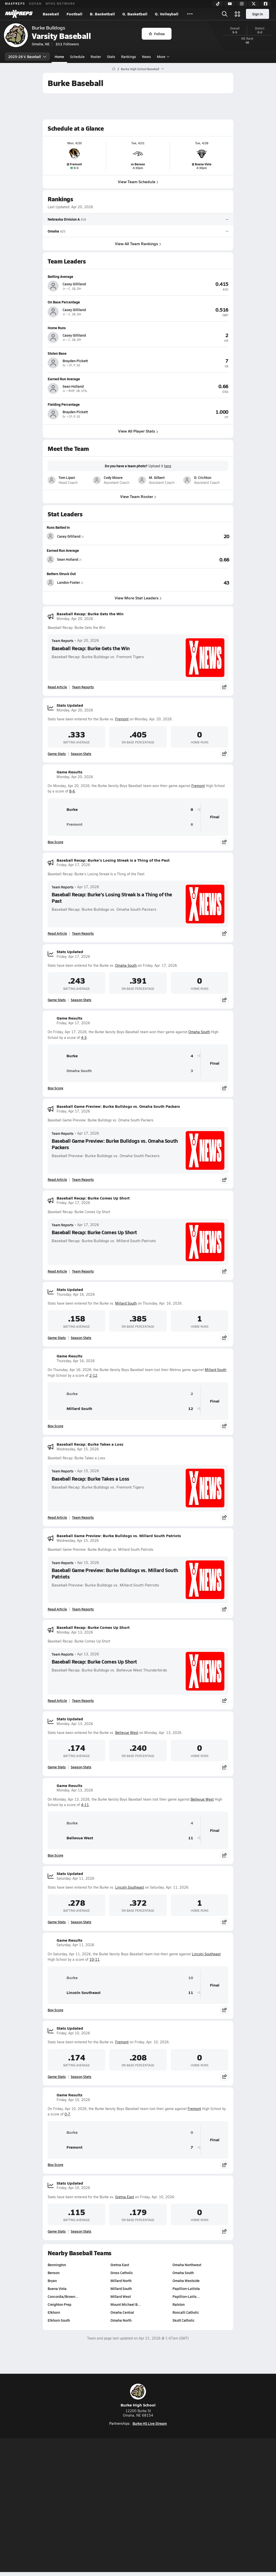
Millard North (121, 2280)
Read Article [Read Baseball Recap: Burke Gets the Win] (57, 686)
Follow (157, 33)
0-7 (67, 2114)
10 (190, 1977)
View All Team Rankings (138, 243)
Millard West (120, 2296)
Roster (96, 56)
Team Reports (62, 640)
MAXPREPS (15, 3)
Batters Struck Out (61, 573)
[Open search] (224, 13)
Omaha (53, 231)
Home (59, 56)
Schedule (77, 56)
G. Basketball (134, 14)
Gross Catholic (121, 2272)
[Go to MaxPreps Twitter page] (156, 2479)
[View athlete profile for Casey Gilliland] (138, 276)
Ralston (178, 2304)
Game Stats (57, 753)
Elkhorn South (59, 2320)
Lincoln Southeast (129, 1887)
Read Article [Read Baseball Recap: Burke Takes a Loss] (57, 1517)
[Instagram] (241, 3)
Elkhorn (54, 2312)
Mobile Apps (149, 2491)
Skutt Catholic (183, 2320)
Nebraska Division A (64, 219)
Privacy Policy (150, 2500)
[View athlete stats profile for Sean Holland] (92, 559)
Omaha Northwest (186, 2264)
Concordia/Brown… (63, 2296)
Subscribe (122, 2500)
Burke (65, 810)
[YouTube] (229, 3)
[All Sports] (189, 13)
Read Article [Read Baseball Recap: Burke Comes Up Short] (57, 1271)
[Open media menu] (237, 13)
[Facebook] (265, 3)
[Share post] (224, 687)
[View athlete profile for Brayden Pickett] (138, 353)
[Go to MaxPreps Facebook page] (174, 2479)
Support (138, 2521)
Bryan (52, 2280)
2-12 (93, 1375)
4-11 (85, 1804)
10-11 (94, 1959)
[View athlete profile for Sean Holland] (138, 379)
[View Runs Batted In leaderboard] (183, 536)
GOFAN (35, 3)
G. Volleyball (166, 14)
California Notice (153, 2508)
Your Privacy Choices (138, 2515)
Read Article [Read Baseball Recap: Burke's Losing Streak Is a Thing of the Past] (57, 933)
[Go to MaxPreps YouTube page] (120, 2479)
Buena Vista (57, 2288)
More (162, 56)
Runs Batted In (58, 527)
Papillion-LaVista (186, 2288)
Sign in (257, 13)
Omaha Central (122, 2312)
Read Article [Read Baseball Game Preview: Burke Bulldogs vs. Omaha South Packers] (57, 1179)
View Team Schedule (138, 181)
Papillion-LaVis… (186, 2296)
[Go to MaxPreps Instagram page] (138, 2479)
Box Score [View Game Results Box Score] (55, 841)
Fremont (122, 719)
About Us (124, 2491)
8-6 (72, 791)
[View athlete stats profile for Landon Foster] (92, 582)
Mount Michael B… (125, 2304)
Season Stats (81, 753)
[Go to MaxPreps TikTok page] (102, 2479)
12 (190, 1408)
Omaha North (121, 2320)
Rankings (128, 56)
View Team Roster (138, 496)
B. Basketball (102, 14)
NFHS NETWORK (60, 3)
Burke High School (138, 2396)
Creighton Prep (59, 2304)
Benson (54, 2272)
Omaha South (126, 965)
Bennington (57, 2264)
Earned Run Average (63, 550)
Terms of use (119, 2508)
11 (190, 1838)
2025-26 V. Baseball (27, 56)
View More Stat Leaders (138, 597)
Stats (111, 56)
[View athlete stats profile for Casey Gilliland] (92, 536)
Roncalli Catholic (185, 2312)
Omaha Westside (186, 2280)
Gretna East (124, 2197)
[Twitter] (253, 3)
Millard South (126, 1303)
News (146, 56)
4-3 (84, 1037)
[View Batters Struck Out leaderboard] (183, 582)
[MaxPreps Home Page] (114, 69)
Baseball (51, 14)
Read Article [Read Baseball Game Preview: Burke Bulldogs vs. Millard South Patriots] (57, 1609)
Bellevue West (126, 1732)
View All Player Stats (138, 431)
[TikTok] (217, 3)
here (167, 466)
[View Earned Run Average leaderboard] (183, 559)
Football (74, 14)
